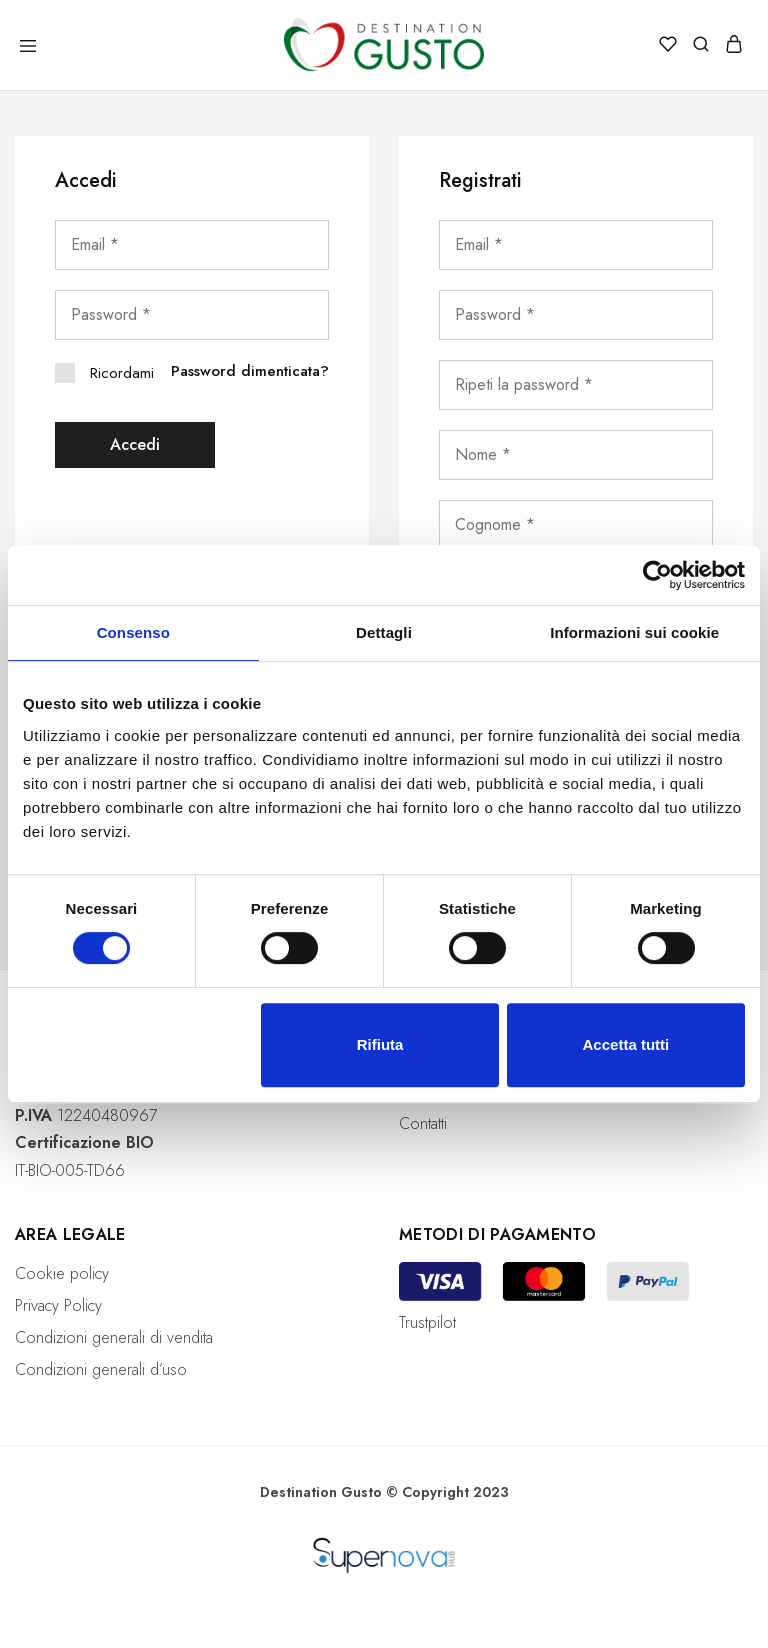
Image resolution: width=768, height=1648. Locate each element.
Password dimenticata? (250, 371)
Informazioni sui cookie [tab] (634, 632)
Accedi (135, 444)
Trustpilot (427, 1322)
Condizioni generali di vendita (114, 1337)
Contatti (423, 1123)
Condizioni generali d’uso (101, 1369)
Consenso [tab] (133, 632)
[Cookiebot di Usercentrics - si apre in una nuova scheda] (657, 575)
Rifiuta (380, 1044)
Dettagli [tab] (384, 632)
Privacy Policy (58, 1305)
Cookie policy (62, 1273)
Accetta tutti (626, 1044)
